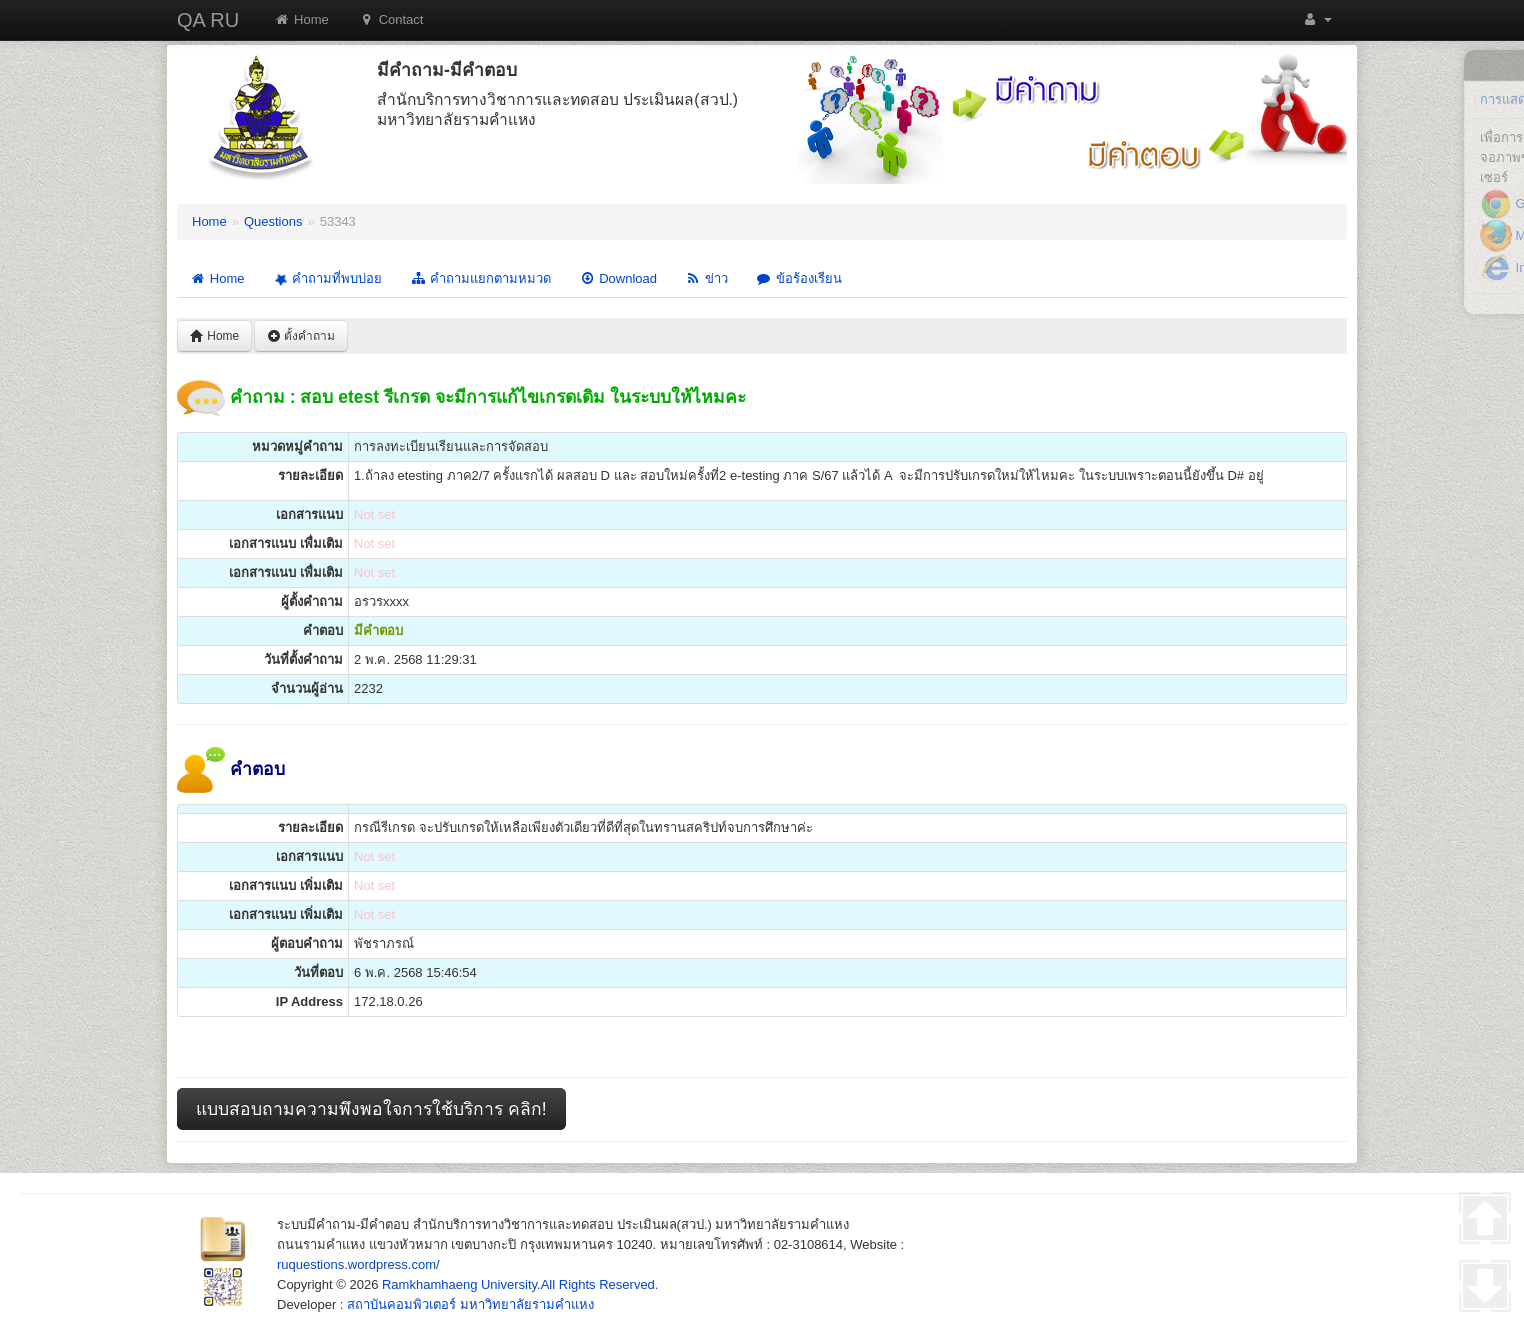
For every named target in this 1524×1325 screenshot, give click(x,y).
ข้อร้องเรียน (799, 278)
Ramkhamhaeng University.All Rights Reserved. (520, 1284)
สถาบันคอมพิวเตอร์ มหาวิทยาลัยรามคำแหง (470, 1304)
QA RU (208, 20)
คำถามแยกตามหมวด (480, 278)
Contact (391, 19)
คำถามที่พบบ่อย (326, 279)
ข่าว (706, 278)
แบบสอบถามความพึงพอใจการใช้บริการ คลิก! (371, 1109)
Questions (273, 221)
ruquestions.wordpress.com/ (358, 1264)
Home (301, 19)
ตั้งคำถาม (301, 336)
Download (618, 278)
